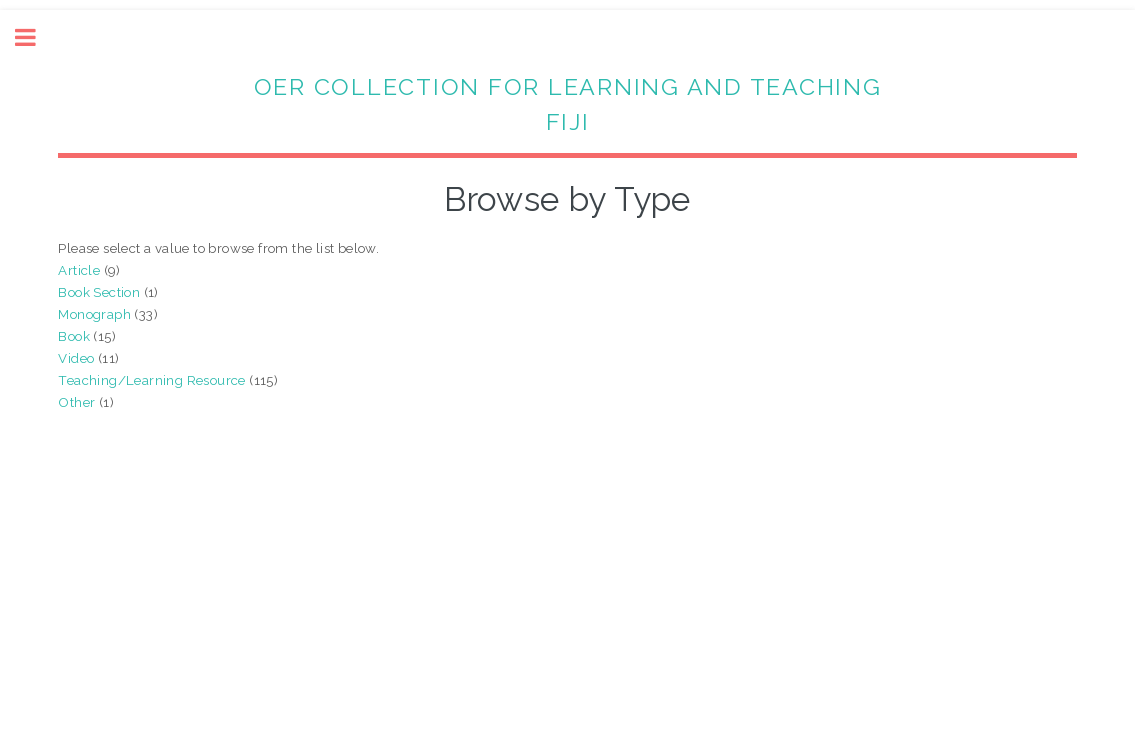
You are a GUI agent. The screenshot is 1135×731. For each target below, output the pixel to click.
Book (74, 336)
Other (76, 402)
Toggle (36, 37)
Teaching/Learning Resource (151, 380)
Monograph (94, 314)
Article (79, 270)
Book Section (99, 292)
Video (76, 358)
